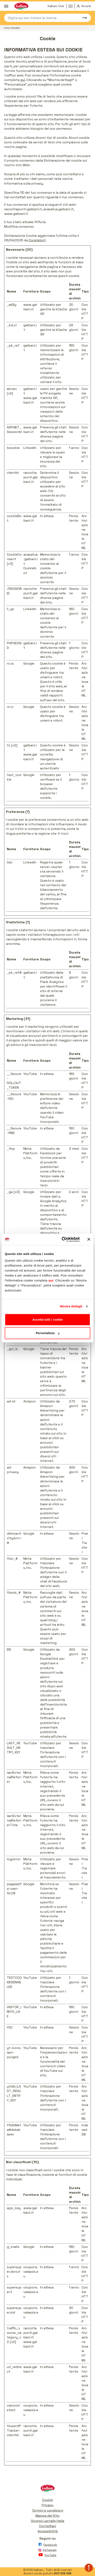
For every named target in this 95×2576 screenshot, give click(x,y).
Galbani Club (56, 6)
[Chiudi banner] (88, 1239)
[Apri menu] (6, 6)
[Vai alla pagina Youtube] (47, 2555)
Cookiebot (37, 240)
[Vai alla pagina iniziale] (47, 2489)
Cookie (47, 2500)
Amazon (29, 1401)
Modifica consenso (19, 226)
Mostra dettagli (71, 1306)
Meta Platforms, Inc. (30, 1153)
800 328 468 (62, 2573)
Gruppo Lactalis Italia (47, 2521)
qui (51, 1280)
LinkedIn (29, 448)
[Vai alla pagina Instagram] (47, 2550)
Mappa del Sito (47, 2515)
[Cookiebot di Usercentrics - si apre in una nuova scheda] (62, 1239)
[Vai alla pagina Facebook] (47, 2545)
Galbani (7, 28)
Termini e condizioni (47, 2510)
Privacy (47, 2505)
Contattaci (47, 2526)
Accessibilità (48, 2531)
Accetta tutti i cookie (47, 1319)
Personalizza (47, 1333)
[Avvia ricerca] (82, 18)
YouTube (30, 1074)
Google (28, 663)
